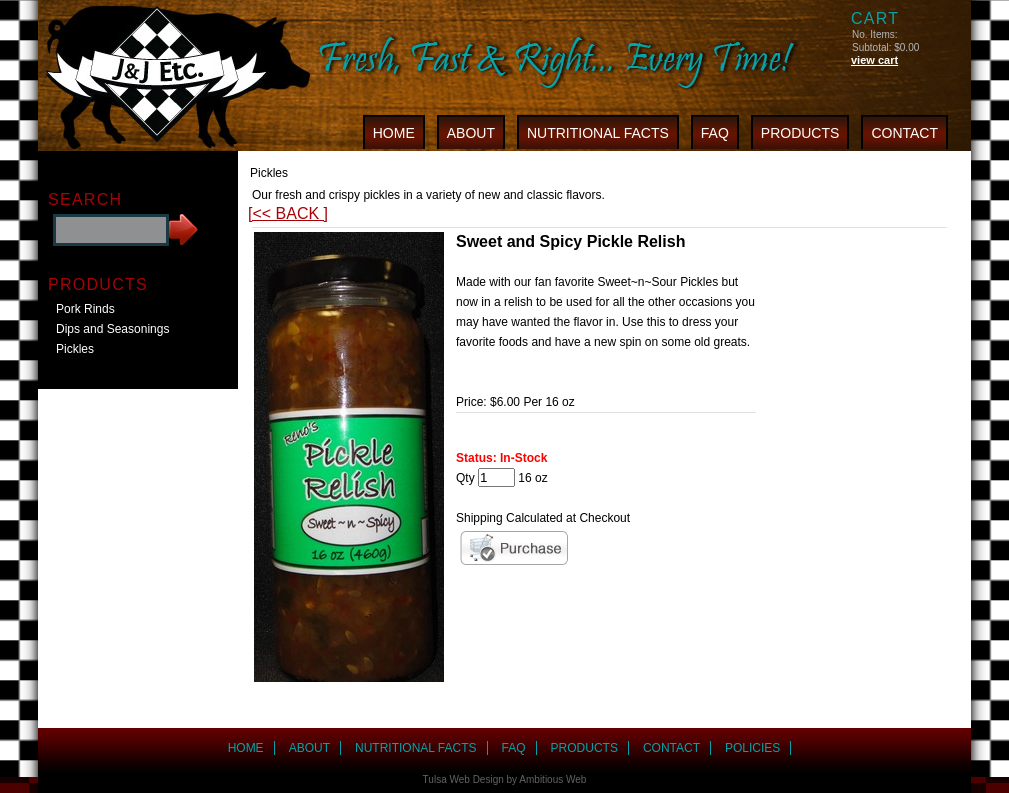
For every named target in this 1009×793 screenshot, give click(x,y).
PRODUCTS (800, 133)
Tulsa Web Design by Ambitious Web (505, 779)
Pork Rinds (85, 309)
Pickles (75, 349)
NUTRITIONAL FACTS (598, 133)
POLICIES (752, 748)
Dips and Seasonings (112, 329)
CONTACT (904, 133)
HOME (394, 133)
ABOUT (471, 133)
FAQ (715, 133)
